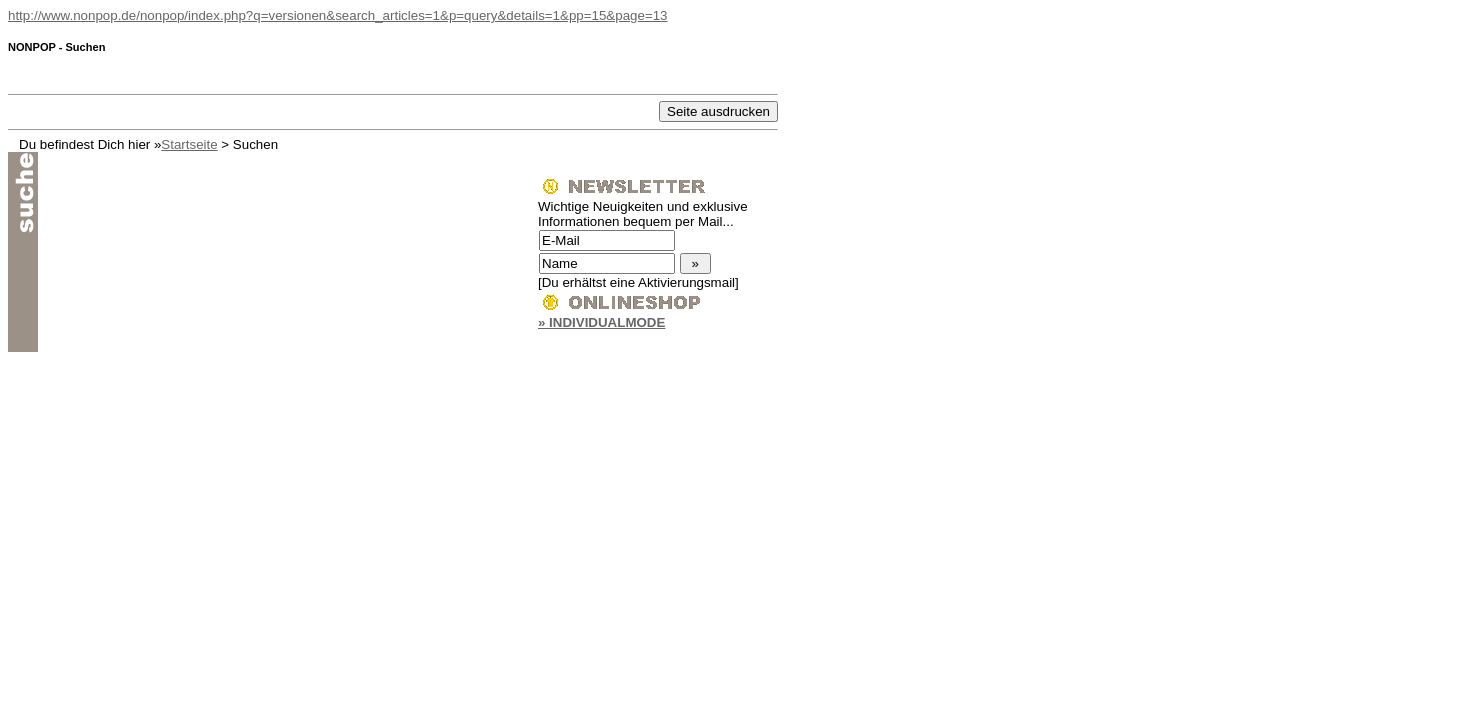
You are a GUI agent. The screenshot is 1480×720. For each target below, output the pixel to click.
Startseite (189, 144)
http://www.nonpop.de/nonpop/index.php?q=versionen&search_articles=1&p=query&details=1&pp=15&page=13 (338, 15)
